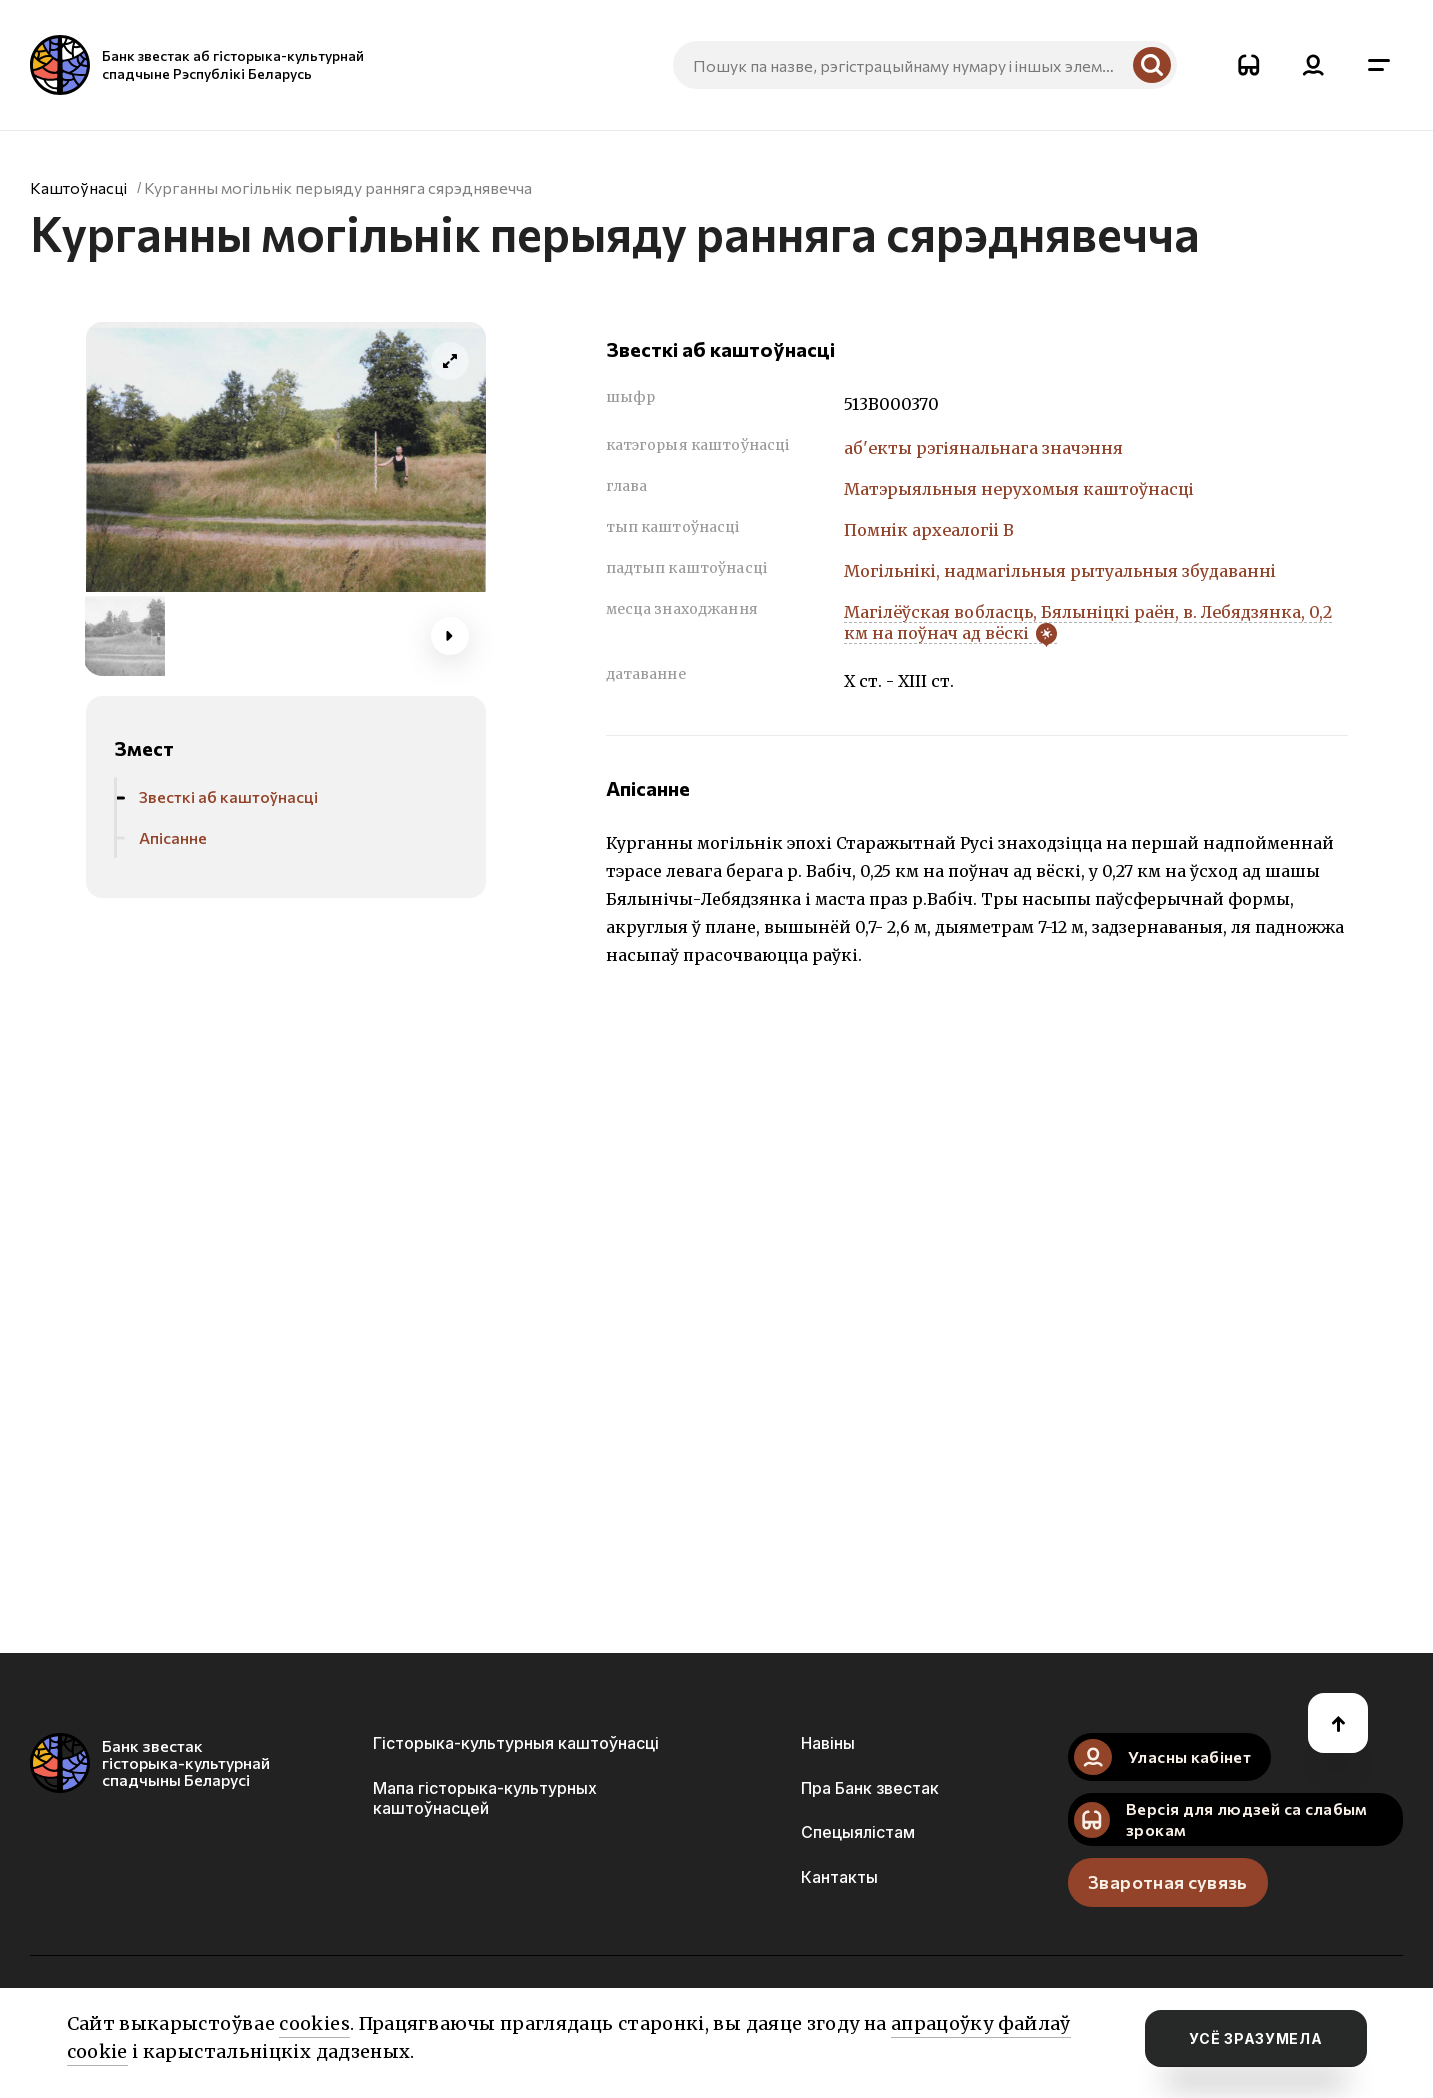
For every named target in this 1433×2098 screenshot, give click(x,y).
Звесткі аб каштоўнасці (228, 796)
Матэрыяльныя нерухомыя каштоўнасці (1019, 489)
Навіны (828, 1743)
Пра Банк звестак (870, 1788)
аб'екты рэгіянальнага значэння (983, 448)
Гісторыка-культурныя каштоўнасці (516, 1743)
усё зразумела (1255, 2038)
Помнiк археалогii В (929, 530)
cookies (314, 2023)
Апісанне (173, 837)
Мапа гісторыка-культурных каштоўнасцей (485, 1798)
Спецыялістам (858, 1832)
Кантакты (839, 1877)
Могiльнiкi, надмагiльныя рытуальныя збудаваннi (1060, 571)
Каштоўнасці (78, 187)
